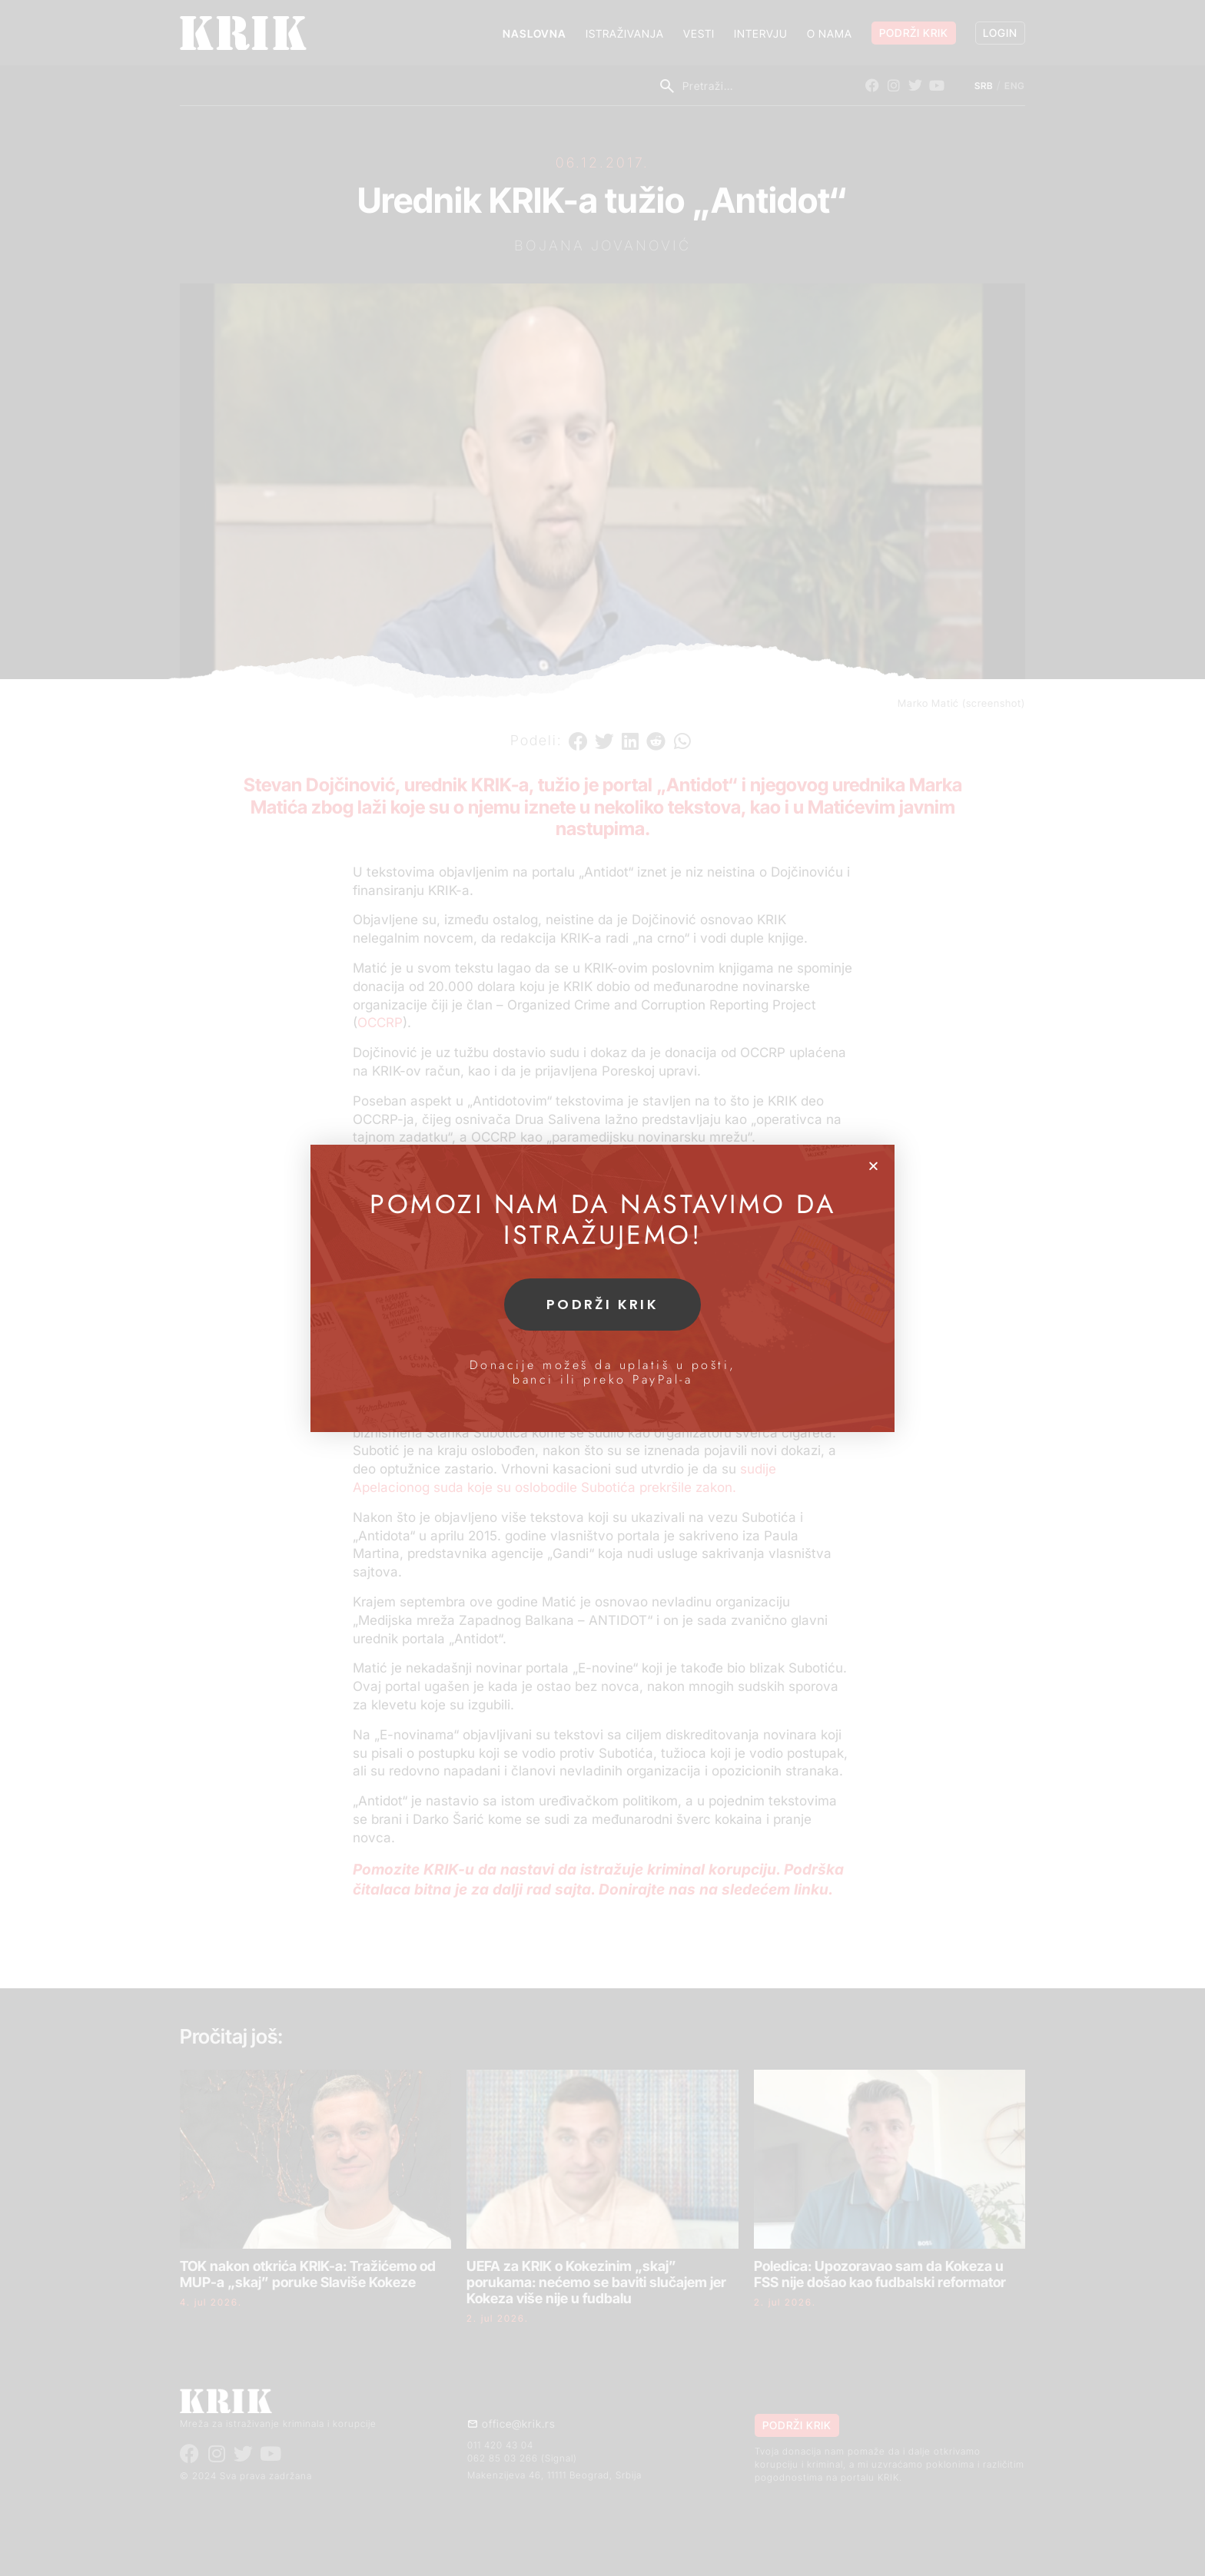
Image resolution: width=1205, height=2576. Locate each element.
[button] (873, 1166)
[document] (602, 1288)
